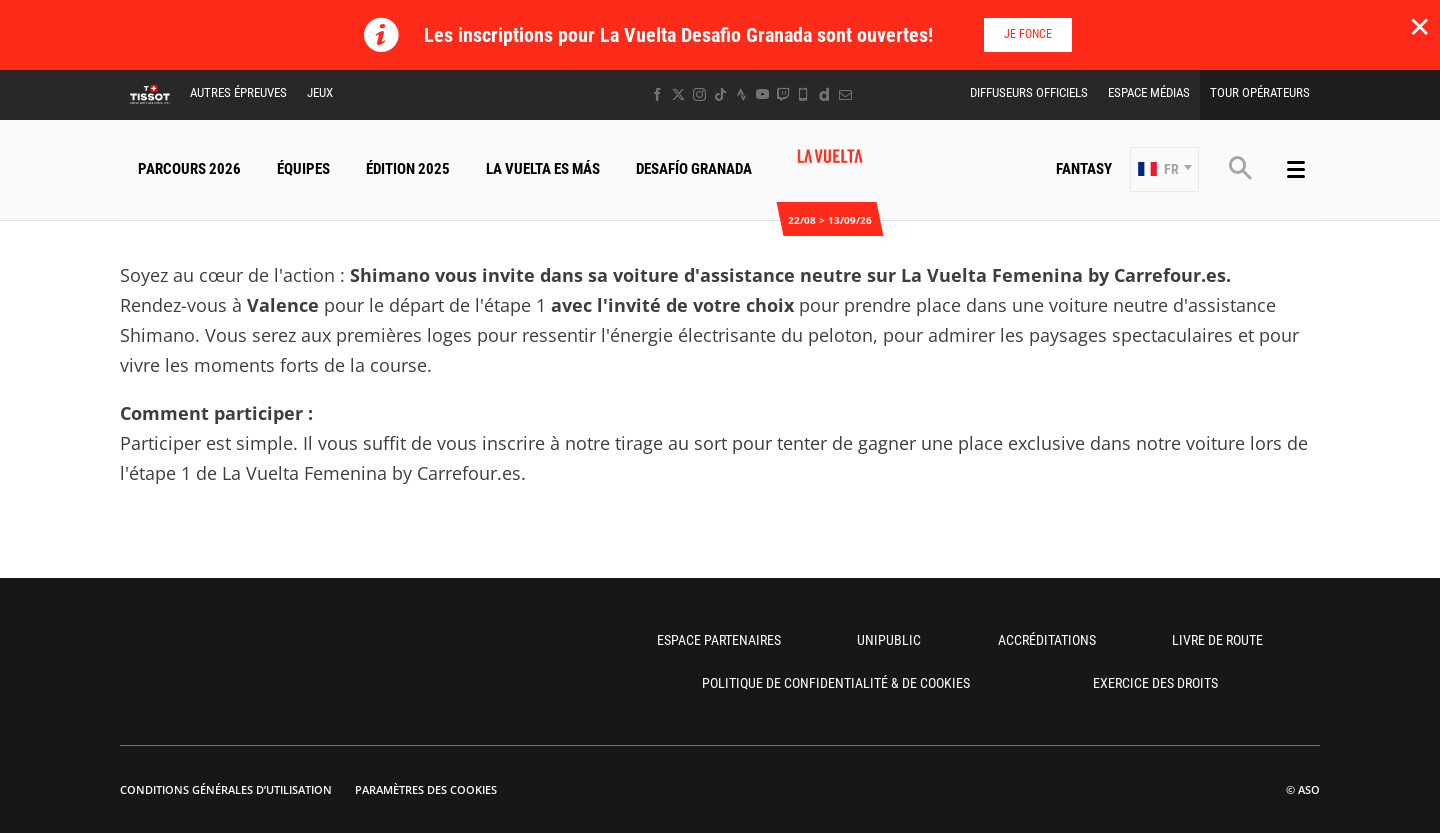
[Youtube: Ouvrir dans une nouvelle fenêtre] (762, 94)
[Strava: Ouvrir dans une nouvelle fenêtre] (741, 94)
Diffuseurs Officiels (1029, 92)
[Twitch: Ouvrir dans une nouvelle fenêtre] (783, 94)
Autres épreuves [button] (238, 92)
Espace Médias (1149, 92)
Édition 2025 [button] (408, 169)
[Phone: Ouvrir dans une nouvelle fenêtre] (803, 94)
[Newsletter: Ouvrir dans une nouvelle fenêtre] (845, 94)
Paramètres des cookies (426, 789)
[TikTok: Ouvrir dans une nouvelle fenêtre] (720, 94)
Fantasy (1084, 169)
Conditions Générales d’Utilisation (226, 789)
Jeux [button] (320, 92)
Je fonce (1028, 34)
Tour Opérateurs (1260, 92)
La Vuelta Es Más (543, 169)
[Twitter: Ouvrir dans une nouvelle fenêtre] (678, 94)
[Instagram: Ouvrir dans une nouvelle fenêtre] (699, 94)
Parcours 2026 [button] (189, 169)
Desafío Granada (694, 169)
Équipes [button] (303, 169)
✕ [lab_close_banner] (1419, 26)
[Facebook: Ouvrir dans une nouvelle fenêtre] (657, 94)
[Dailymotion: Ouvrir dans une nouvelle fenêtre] (824, 94)
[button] (1164, 169)
